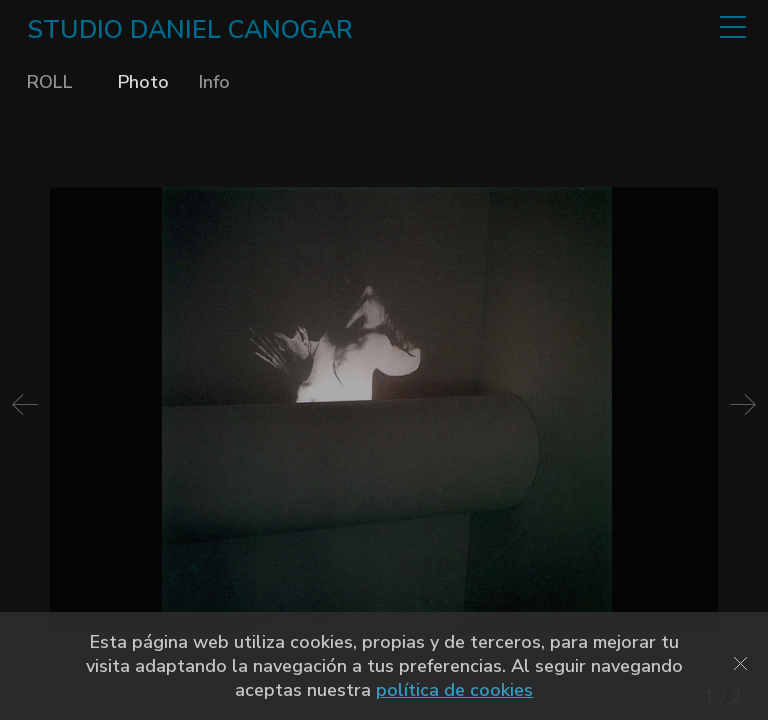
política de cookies (454, 690)
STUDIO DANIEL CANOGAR (190, 30)
